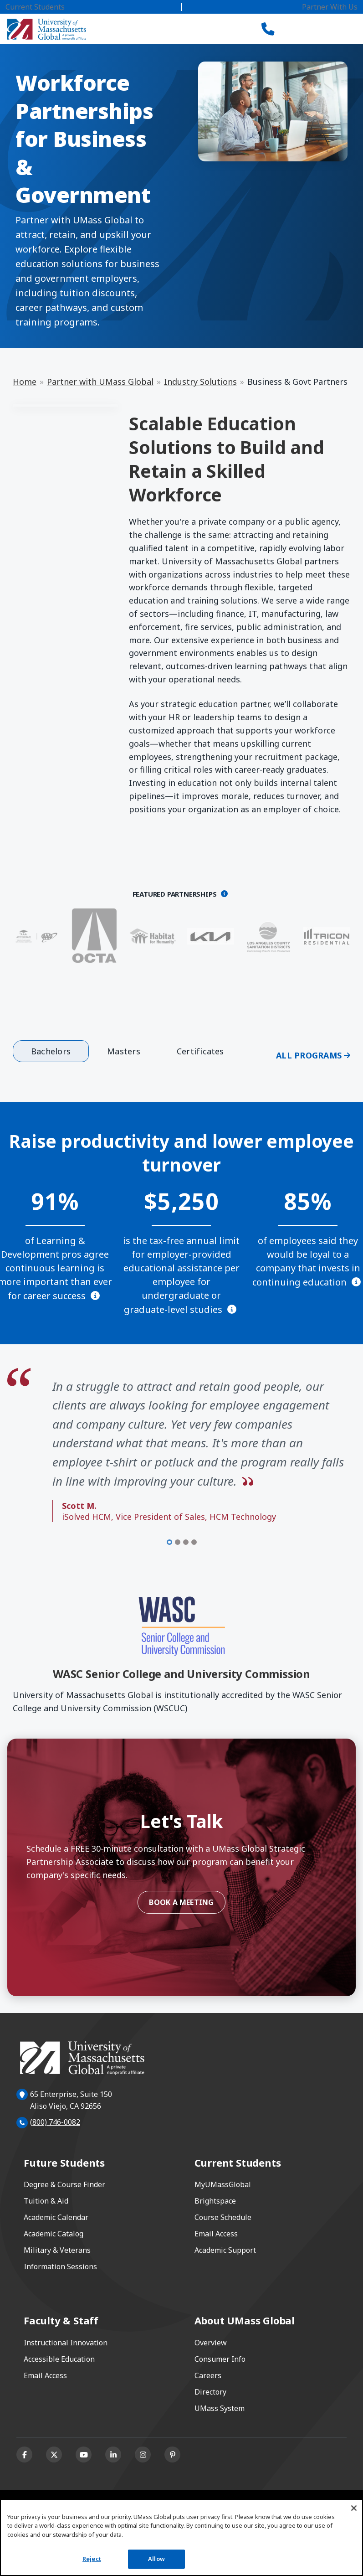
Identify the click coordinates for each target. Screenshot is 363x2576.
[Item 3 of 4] (186, 1542)
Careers (207, 2375)
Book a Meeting (181, 1902)
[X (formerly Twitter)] (54, 2454)
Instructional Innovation (65, 2343)
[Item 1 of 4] (169, 1542)
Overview (210, 2343)
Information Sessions (60, 2266)
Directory (210, 2392)
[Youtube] (84, 2454)
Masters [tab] (123, 1051)
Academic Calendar (56, 2217)
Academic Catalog (53, 2234)
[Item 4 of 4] (194, 1542)
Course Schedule (222, 2217)
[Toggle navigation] (333, 29)
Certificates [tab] (200, 1051)
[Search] (299, 28)
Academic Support (225, 2250)
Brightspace (215, 2201)
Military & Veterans (57, 2250)
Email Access (216, 2234)
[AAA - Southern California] (36, 936)
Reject (91, 2559)
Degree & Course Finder (64, 2184)
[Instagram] (143, 2454)
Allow (156, 2559)
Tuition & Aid (46, 2201)
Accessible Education (59, 2359)
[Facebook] (24, 2454)
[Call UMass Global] (268, 29)
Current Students (35, 7)
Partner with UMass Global (100, 381)
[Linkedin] (113, 2454)
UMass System (219, 2408)
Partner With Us (330, 7)
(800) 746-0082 (55, 2122)
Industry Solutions (200, 381)
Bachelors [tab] (51, 1051)
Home (24, 381)
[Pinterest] (172, 2454)
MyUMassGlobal (222, 2184)
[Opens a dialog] (224, 894)
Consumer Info (219, 2359)
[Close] (353, 2508)
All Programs (309, 1055)
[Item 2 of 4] (177, 1542)
